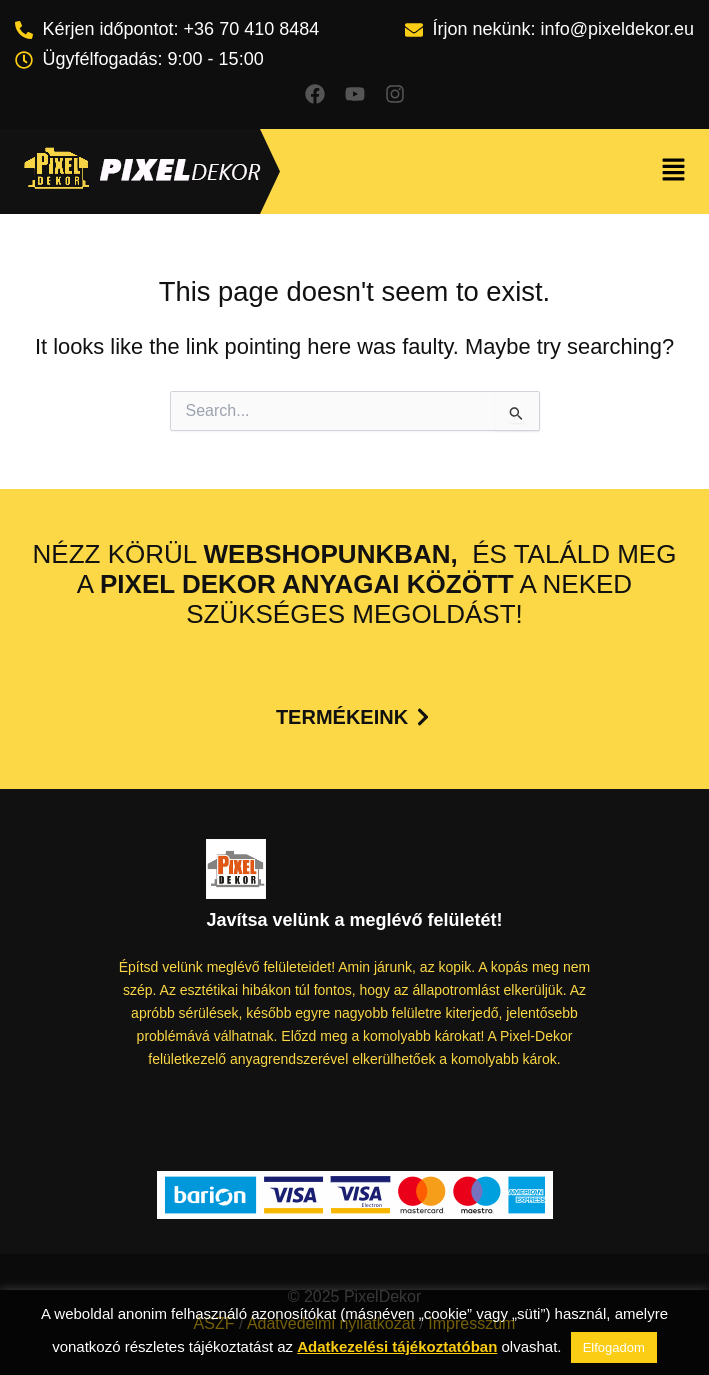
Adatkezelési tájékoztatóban (397, 1346)
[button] (674, 172)
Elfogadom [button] (614, 1347)
